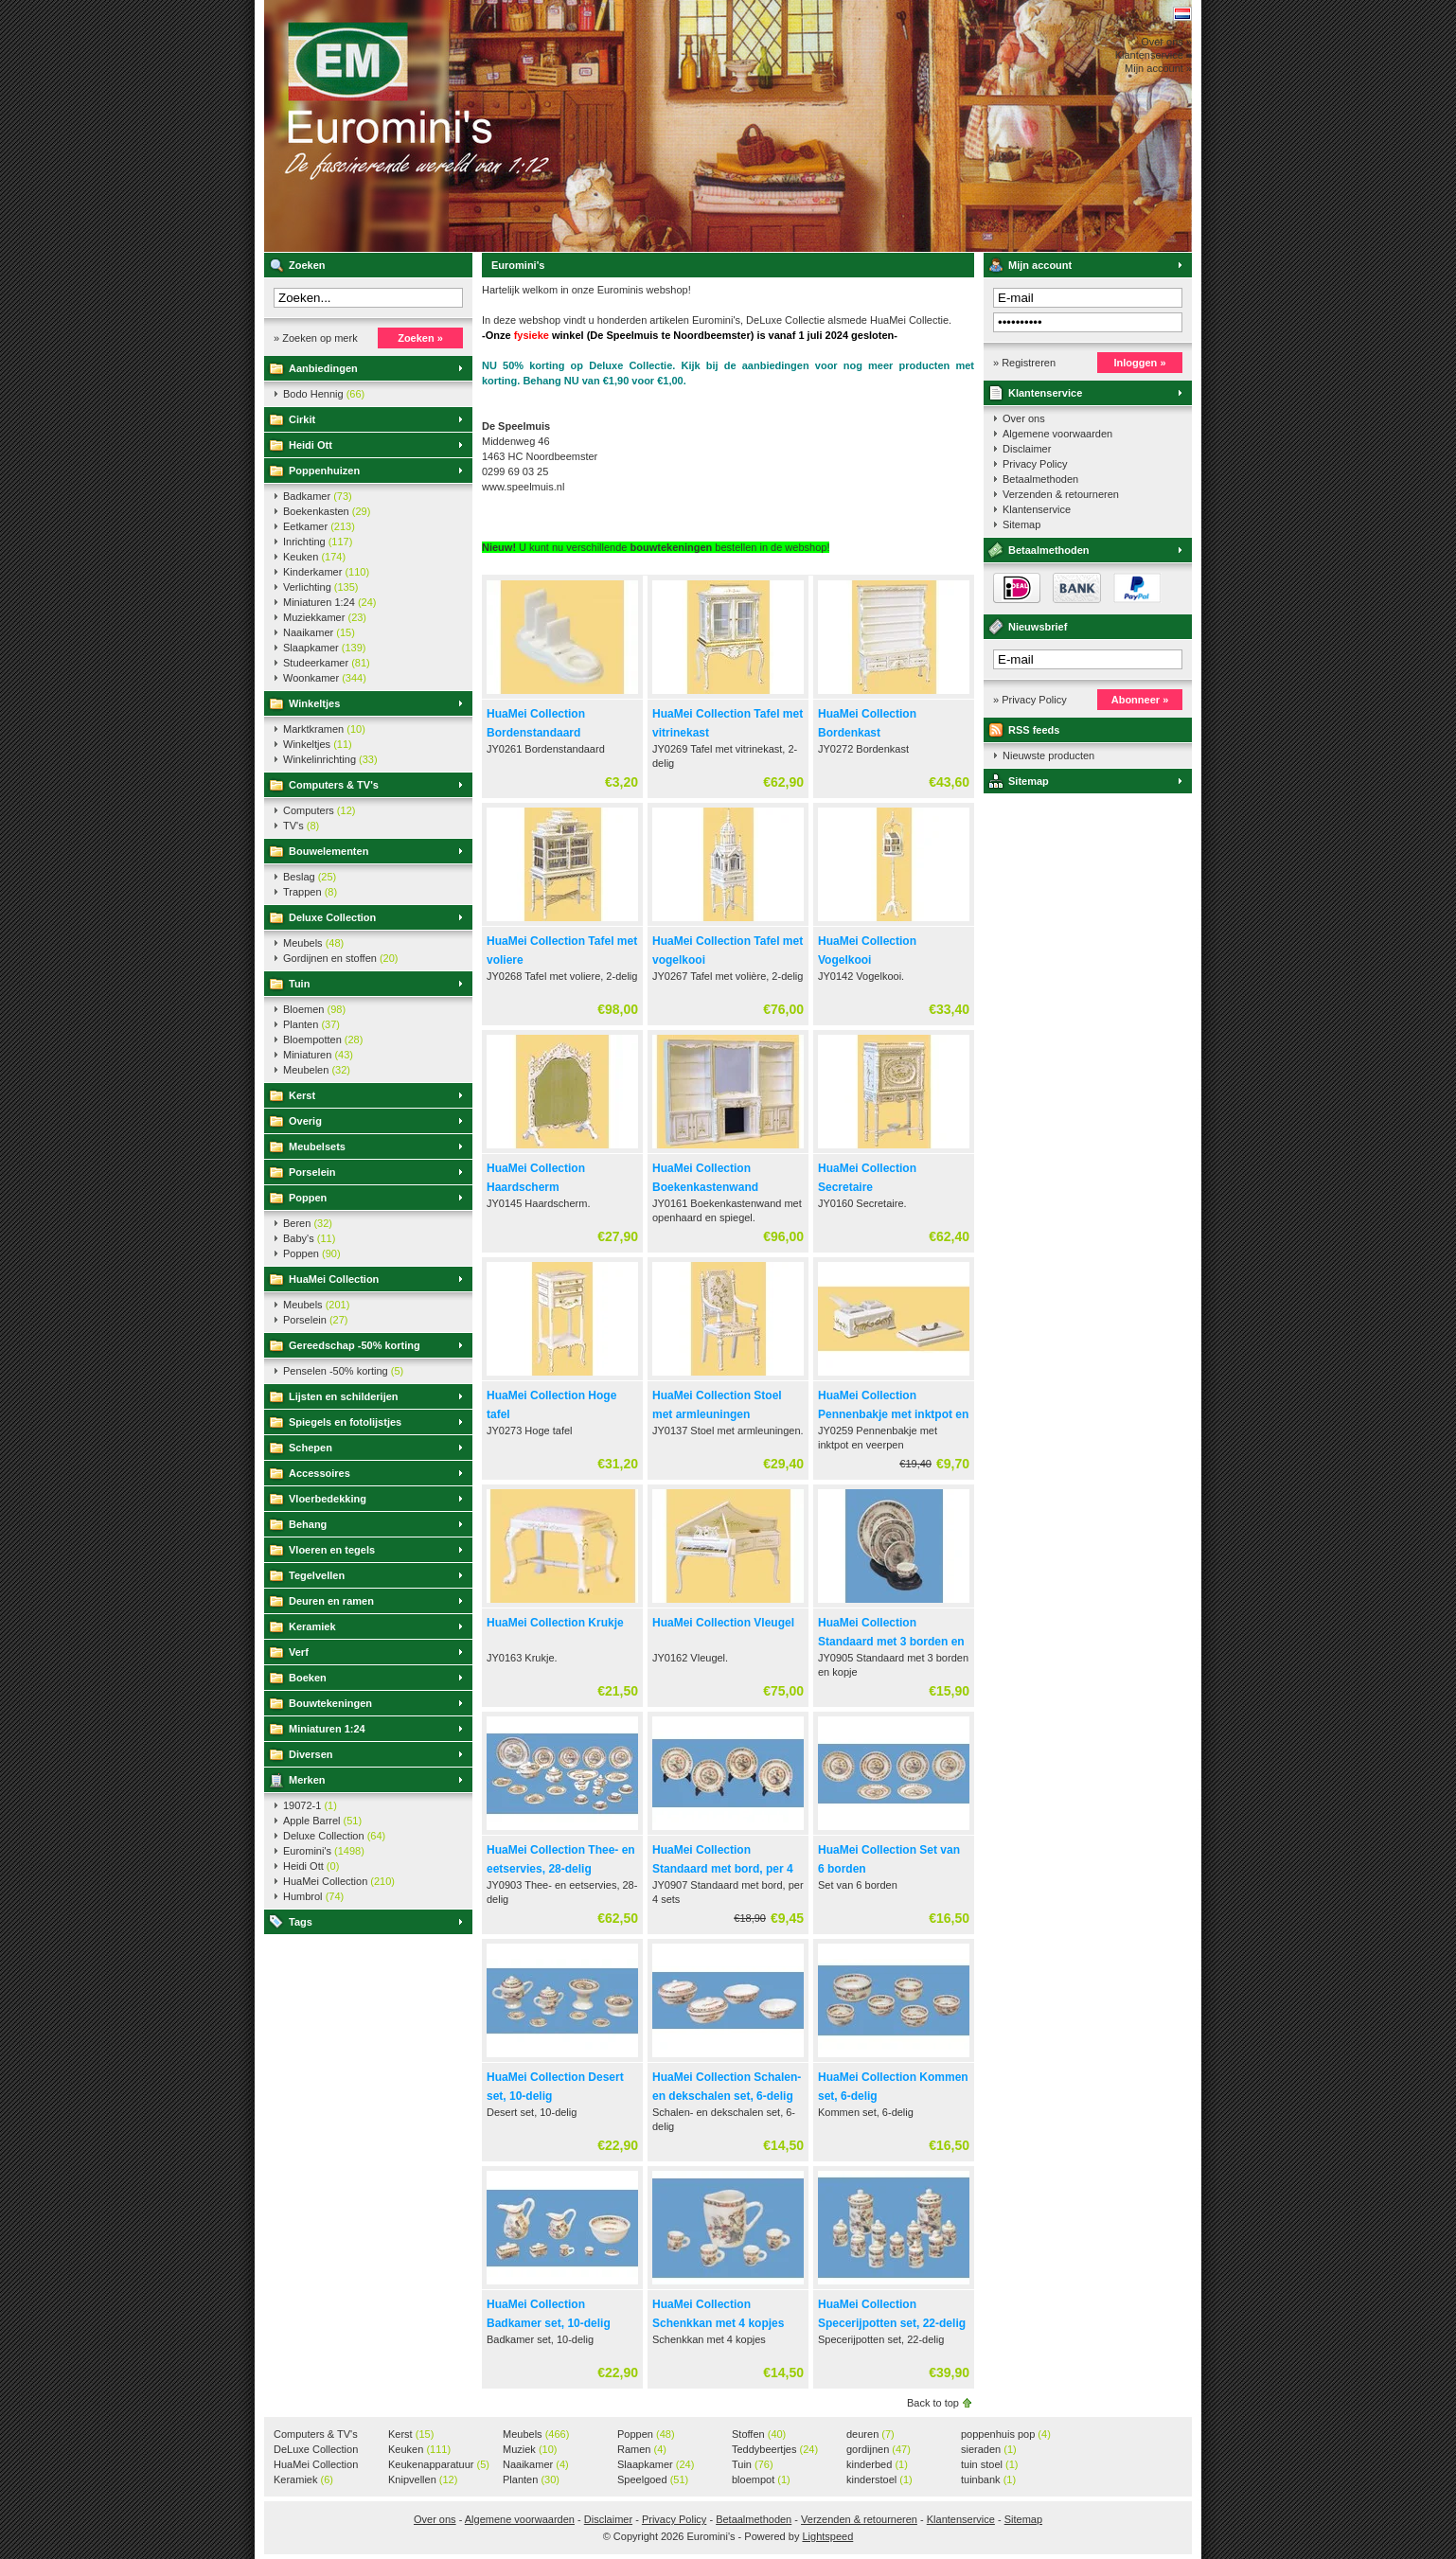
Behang (308, 1524)
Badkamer (317, 496)
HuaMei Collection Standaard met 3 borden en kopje (891, 1641)
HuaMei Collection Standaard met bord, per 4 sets (722, 1868)
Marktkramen (324, 729)
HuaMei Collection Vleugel (723, 1622)
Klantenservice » (1153, 55)
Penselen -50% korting (343, 1371)
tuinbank (988, 2479)
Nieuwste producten (1048, 755)
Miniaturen (318, 1054)
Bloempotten (323, 1039)
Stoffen (759, 2434)
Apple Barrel (322, 1820)
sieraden (989, 2449)
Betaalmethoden (1040, 479)
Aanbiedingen (323, 368)
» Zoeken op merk (316, 338)
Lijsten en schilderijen (344, 1396)
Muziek (530, 2449)
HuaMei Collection (334, 1279)
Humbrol (313, 1896)
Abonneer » (1140, 699)
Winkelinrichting (330, 759)
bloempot (761, 2479)
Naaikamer (319, 632)
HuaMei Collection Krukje (555, 1622)
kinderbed (877, 2464)
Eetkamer (319, 526)
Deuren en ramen (331, 1601)
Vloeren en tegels (332, 1549)
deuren (870, 2434)
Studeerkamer (326, 662)
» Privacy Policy (1030, 699)
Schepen (310, 1447)
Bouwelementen (328, 851)
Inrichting (317, 541)
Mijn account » (1158, 68)
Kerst (302, 1095)
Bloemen (314, 1009)
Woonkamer (324, 678)
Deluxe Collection (332, 917)
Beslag (309, 876)
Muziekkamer (324, 617)
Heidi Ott (310, 445)
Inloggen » (1140, 362)
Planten (311, 1024)
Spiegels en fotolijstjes (345, 1422)
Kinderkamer (326, 572)
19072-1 (310, 1805)
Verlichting (321, 587)
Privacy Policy (1035, 464)
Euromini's (515, 126)
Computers (319, 810)
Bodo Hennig (323, 394)
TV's (301, 825)
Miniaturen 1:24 (329, 602)
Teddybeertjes (775, 2449)
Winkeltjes (314, 703)
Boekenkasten (326, 511)
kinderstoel (879, 2479)
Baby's (309, 1238)
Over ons (1024, 418)
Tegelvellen (317, 1575)
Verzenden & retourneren (1061, 494)
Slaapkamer (324, 647)
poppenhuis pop (1006, 2434)
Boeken (308, 1677)
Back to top (933, 2402)
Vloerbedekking (327, 1498)
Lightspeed (827, 2536)
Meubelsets (317, 1146)
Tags (300, 1922)
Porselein (312, 1172)
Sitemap (1021, 524)
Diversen (310, 1754)
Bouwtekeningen (330, 1703)
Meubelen (316, 1069)
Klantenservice (1045, 393)
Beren (307, 1223)
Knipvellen (422, 2479)
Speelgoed (652, 2479)
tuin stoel (990, 2464)
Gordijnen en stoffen (340, 958)
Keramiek (312, 1626)
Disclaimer (1027, 448)
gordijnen (878, 2449)
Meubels (313, 943)
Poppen (308, 1197)
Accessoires (319, 1473)
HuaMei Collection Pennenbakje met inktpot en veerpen (893, 1414)
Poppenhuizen (324, 470)
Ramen (641, 2449)
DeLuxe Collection (316, 2450)
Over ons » (1166, 41)
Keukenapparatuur (438, 2464)
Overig (305, 1121)
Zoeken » (420, 338)
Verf (299, 1652)
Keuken (314, 556)
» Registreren (1024, 362)
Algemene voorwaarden (1057, 433)
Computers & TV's (334, 785)
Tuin (299, 983)
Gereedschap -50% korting (354, 1345)
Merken (307, 1780)
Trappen (310, 891)
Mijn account (1040, 265)
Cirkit (302, 419)
